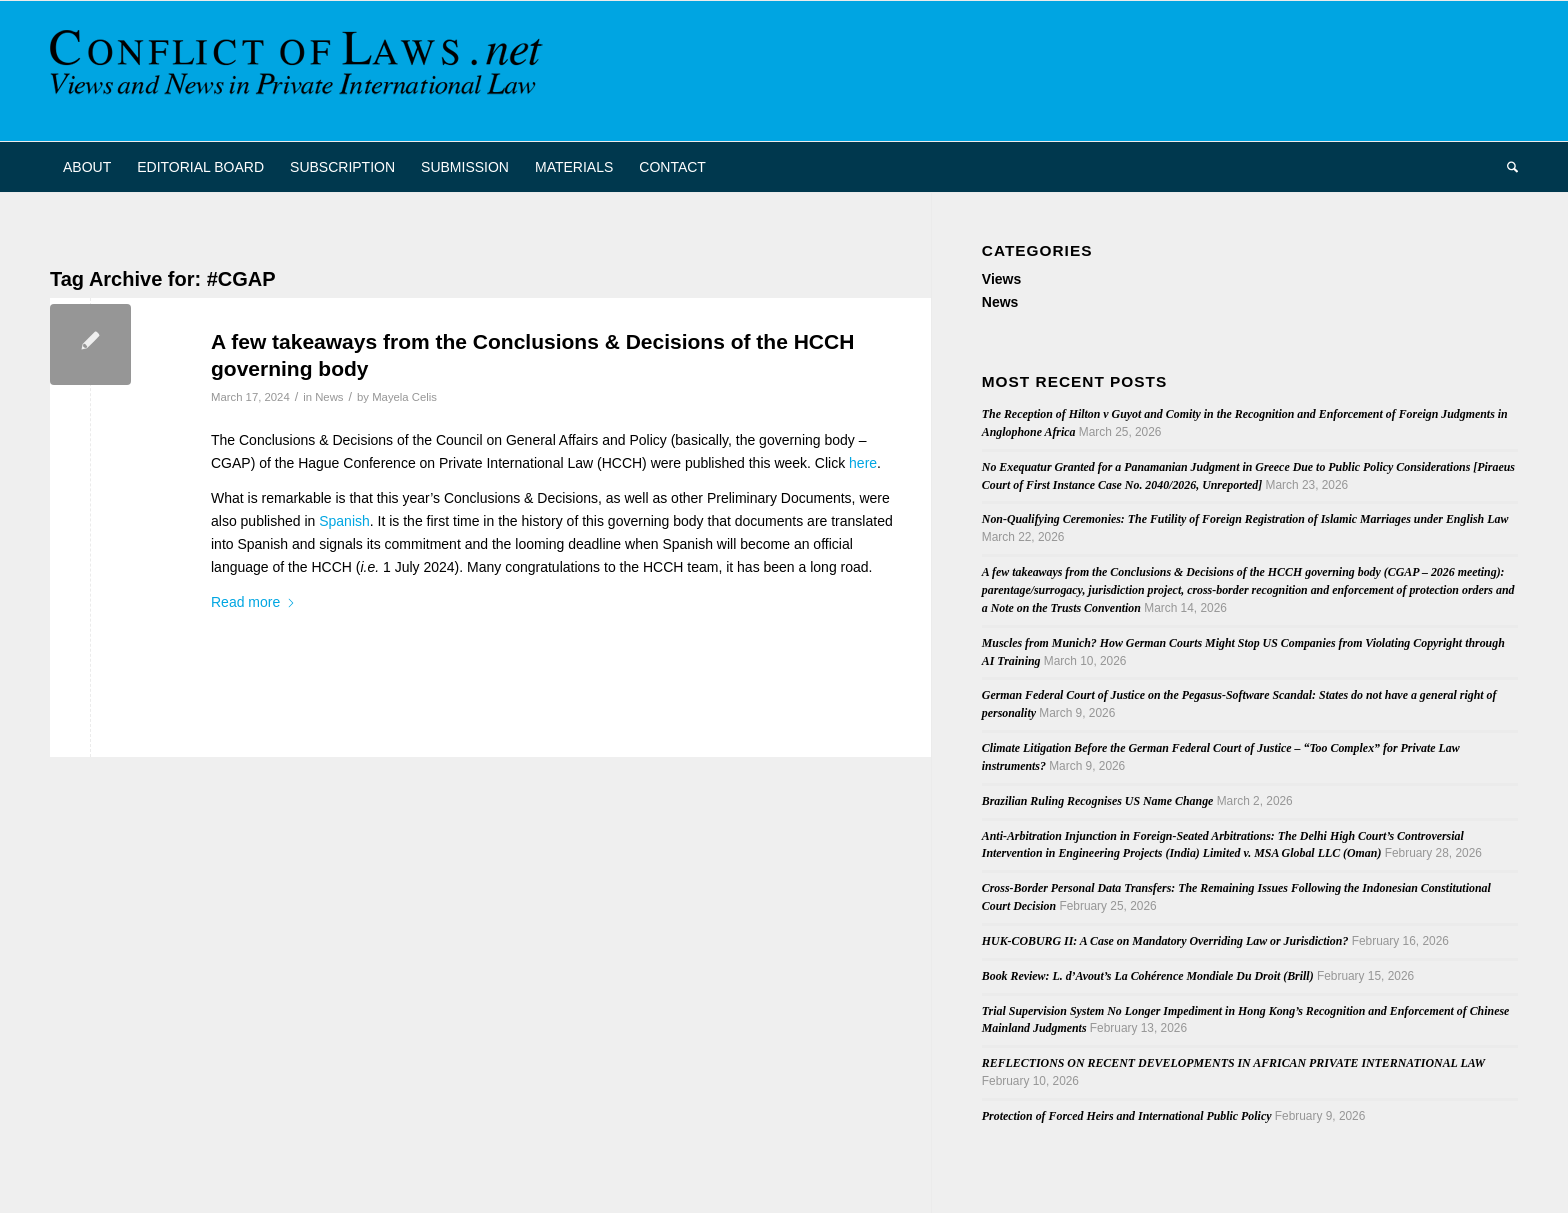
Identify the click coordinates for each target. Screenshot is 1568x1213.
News (329, 397)
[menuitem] (87, 167)
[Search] (1506, 167)
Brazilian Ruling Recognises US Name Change (1098, 801)
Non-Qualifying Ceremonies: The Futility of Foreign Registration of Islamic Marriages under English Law (1245, 519)
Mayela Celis (404, 397)
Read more (253, 602)
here (863, 463)
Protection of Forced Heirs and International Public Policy (1127, 1116)
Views (1001, 279)
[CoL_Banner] (300, 71)
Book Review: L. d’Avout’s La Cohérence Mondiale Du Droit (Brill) (1148, 976)
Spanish (344, 521)
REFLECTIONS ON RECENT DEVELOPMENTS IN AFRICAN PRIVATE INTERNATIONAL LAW (1233, 1063)
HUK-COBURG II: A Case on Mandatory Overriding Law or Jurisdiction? (1165, 941)
